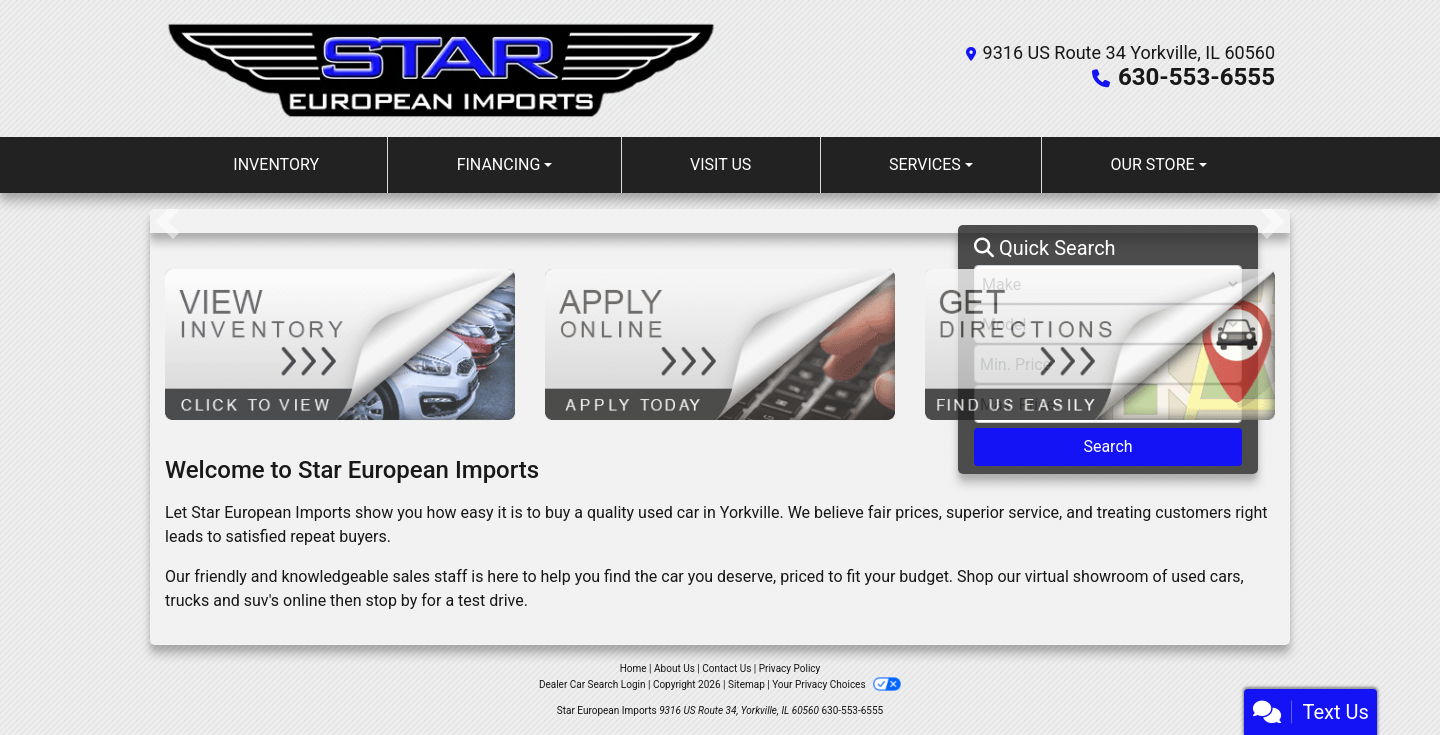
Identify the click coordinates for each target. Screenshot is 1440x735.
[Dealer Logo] (442, 68)
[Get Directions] (1100, 343)
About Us (674, 668)
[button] (167, 221)
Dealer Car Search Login (592, 684)
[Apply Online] (720, 343)
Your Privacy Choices (836, 684)
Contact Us (726, 668)
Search (1107, 446)
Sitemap (746, 684)
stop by (391, 600)
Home (633, 668)
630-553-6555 (1196, 77)
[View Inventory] (340, 343)
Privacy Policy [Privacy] (790, 668)
